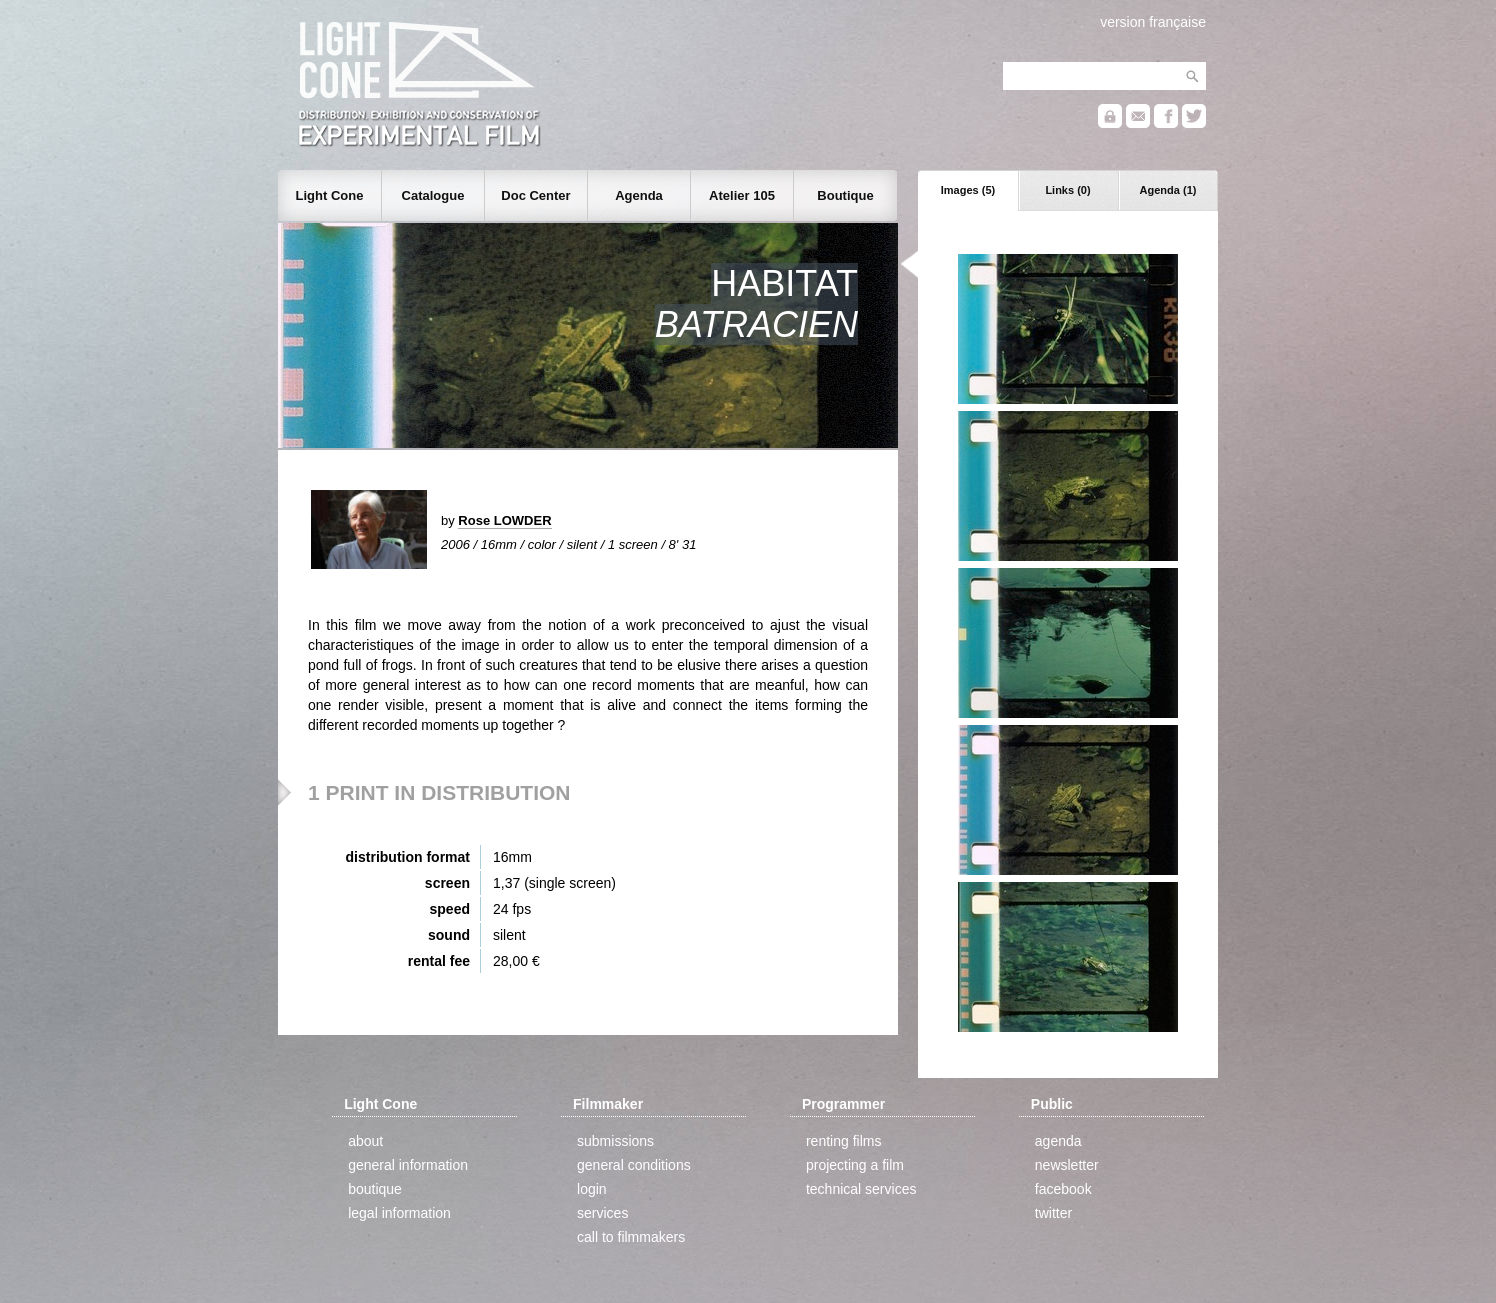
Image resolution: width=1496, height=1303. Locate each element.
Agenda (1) (1168, 190)
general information (408, 1165)
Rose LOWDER (504, 520)
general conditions (634, 1165)
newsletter (1067, 1165)
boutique (375, 1189)
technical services (861, 1189)
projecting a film (855, 1165)
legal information (399, 1213)
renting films (843, 1141)
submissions (615, 1141)
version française (1153, 22)
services (602, 1213)
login (592, 1189)
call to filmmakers (631, 1237)
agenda (1058, 1141)
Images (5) (968, 190)
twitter (1053, 1213)
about (365, 1141)
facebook (1063, 1189)
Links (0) (1067, 190)
